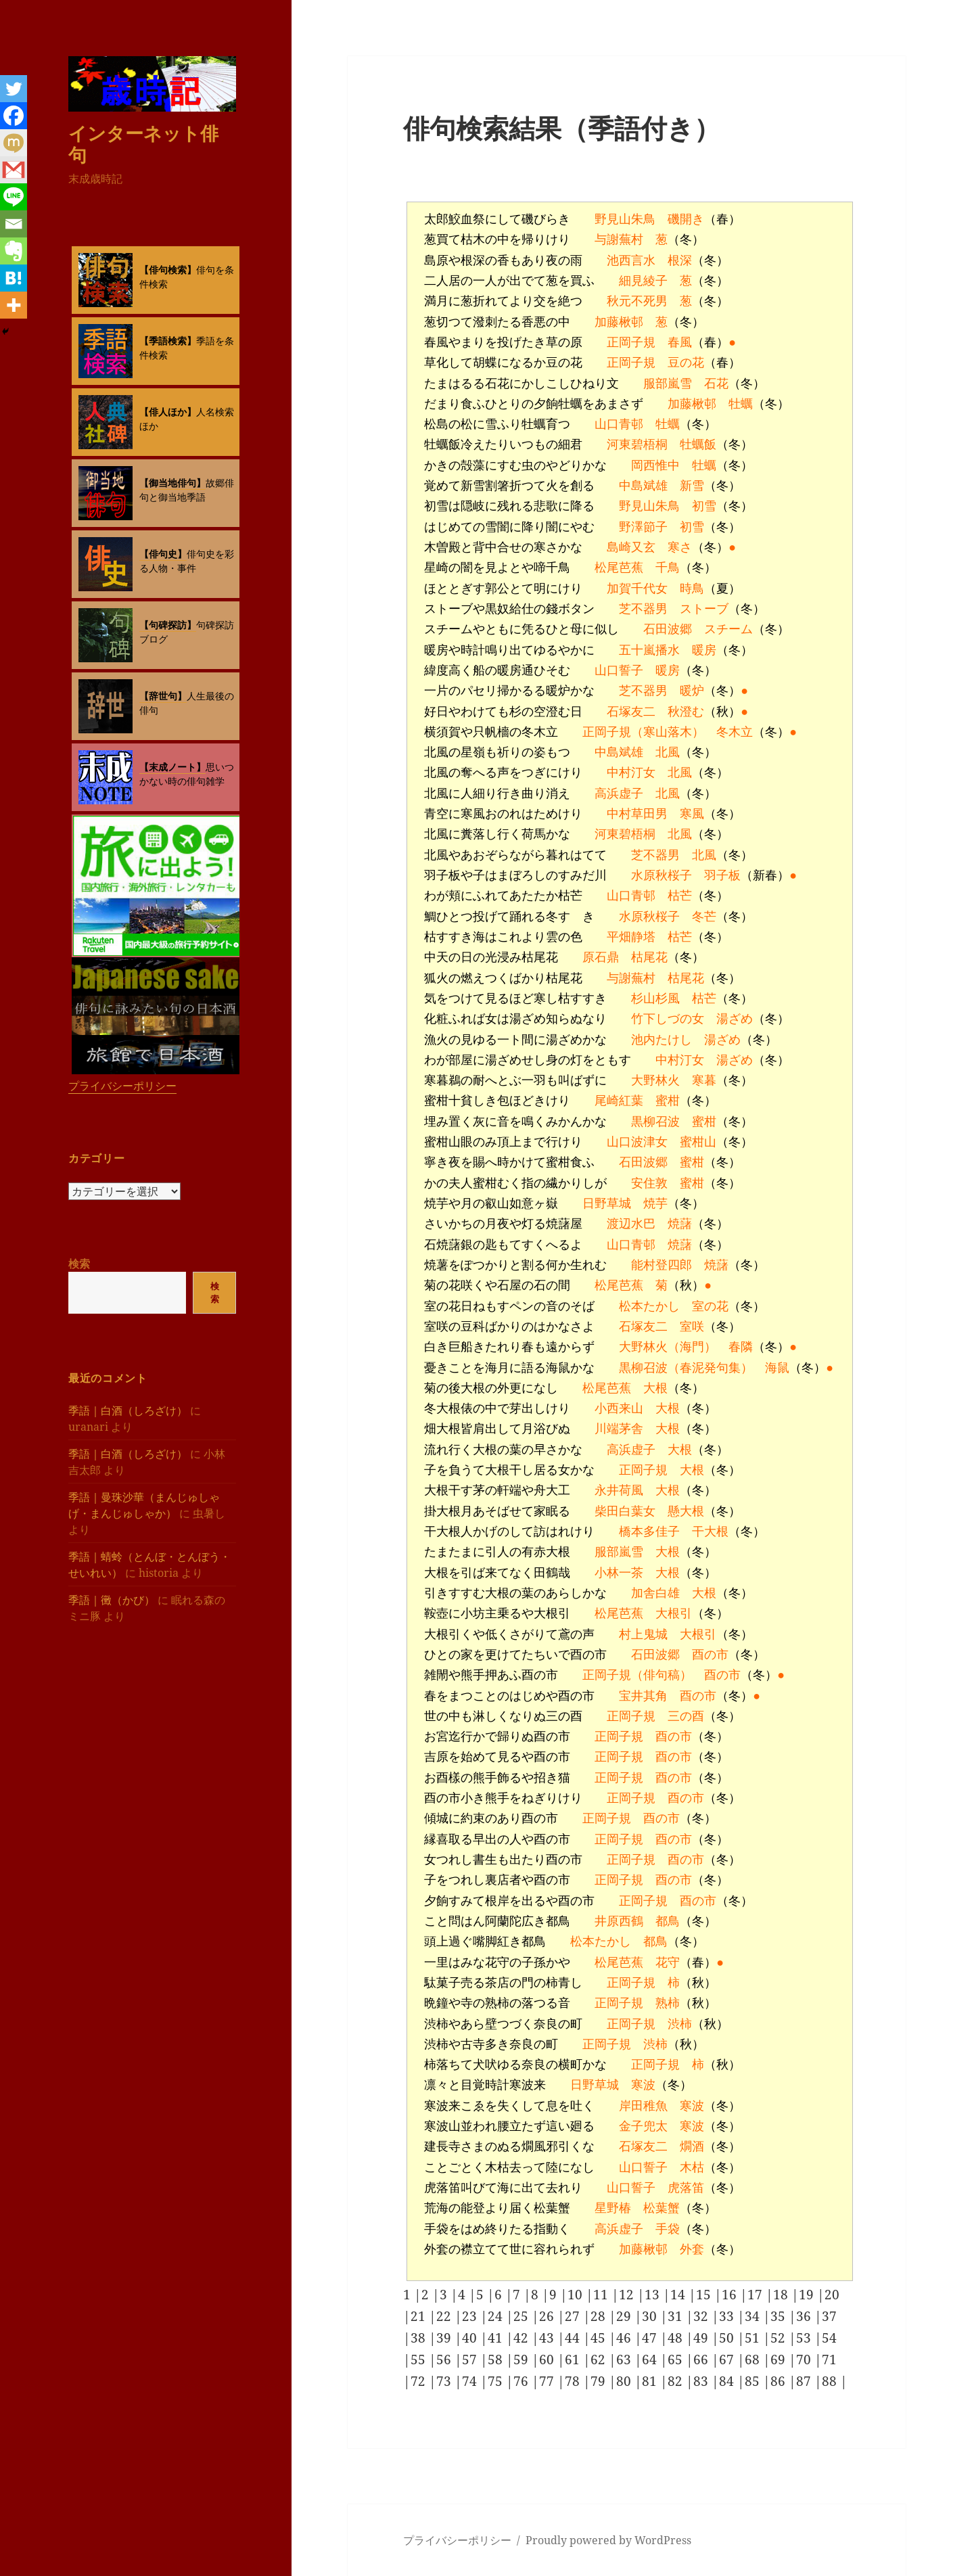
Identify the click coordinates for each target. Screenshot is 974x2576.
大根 (655, 1388)
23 (471, 2316)
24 (497, 2316)
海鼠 (777, 1368)
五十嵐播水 (649, 650)
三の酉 (686, 1716)
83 (702, 2381)
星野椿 (613, 2208)
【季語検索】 (167, 340)
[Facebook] (13, 115)
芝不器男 (643, 609)
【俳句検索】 (167, 269)
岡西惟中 (655, 465)
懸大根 (686, 1511)
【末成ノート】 (172, 766)
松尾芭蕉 (619, 567)
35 (779, 2316)
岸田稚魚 (643, 2106)
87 (805, 2381)
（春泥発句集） (710, 1368)
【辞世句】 (163, 695)
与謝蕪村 (619, 239)
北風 (667, 752)
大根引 (673, 1613)
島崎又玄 (631, 547)
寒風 (692, 814)
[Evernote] (13, 250)
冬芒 (704, 916)
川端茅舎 (619, 1428)
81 (651, 2381)
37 (829, 2316)
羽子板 (722, 875)
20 (832, 2294)
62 (599, 2359)
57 (471, 2359)
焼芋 (655, 1203)
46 (625, 2338)
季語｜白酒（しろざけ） (127, 1409)
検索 (79, 1263)
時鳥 (692, 588)
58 (497, 2359)
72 (420, 2381)
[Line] (13, 196)
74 (471, 2381)
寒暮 (704, 1080)
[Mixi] (13, 142)
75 (497, 2381)
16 (731, 2294)
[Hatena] (13, 278)
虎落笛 (686, 2187)
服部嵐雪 (667, 383)
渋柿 (680, 2024)
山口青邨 (619, 424)
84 (728, 2381)
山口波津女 (637, 1142)
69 (779, 2359)
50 (728, 2338)
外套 (692, 2249)
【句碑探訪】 (167, 624)
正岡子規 (631, 342)
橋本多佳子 (649, 1531)
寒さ (680, 547)
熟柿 (667, 2003)
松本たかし (649, 1306)
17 (756, 2294)
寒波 (643, 2085)
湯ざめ (734, 1019)
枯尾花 (649, 957)
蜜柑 (667, 1100)
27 (574, 2316)
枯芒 (680, 895)
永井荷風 (619, 1490)
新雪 (692, 485)
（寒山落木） (667, 732)
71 (829, 2359)
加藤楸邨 (619, 322)
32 (702, 2316)
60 (548, 2359)
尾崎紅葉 (619, 1100)
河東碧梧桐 (637, 444)
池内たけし (661, 1039)
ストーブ (704, 609)
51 (754, 2338)
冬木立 (734, 732)
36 (805, 2316)
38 (420, 2338)
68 (754, 2359)
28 (599, 2316)
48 (677, 2338)
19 (808, 2294)
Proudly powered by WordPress (608, 2540)
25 (522, 2316)
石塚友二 (631, 711)
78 (574, 2381)
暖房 (704, 650)
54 (829, 2338)
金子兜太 (643, 2126)
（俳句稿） (661, 1675)
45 (599, 2338)
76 (522, 2381)
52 (779, 2338)
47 (651, 2338)
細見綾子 (643, 281)
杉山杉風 (655, 998)
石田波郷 (667, 629)
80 (625, 2381)
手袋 (667, 2229)
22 (445, 2316)
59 (522, 2359)
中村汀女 (631, 772)
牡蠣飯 (698, 444)
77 (548, 2381)
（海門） (692, 1347)
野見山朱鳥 (625, 219)
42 (522, 2338)
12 (628, 2294)
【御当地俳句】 (172, 482)
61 (574, 2359)
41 (497, 2338)
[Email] (13, 223)
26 (548, 2316)
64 (651, 2359)
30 (651, 2316)
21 (420, 2316)
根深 (680, 260)
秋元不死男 (637, 301)
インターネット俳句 (143, 143)
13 (654, 2294)
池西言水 (631, 260)
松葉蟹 (661, 2208)
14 (679, 2294)
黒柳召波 (655, 1121)
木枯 (692, 2167)
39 (445, 2338)
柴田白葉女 (625, 1511)
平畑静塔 (631, 937)
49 (702, 2338)
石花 (716, 383)
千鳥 (667, 567)
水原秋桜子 (661, 875)
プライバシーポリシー (122, 1085)
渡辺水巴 (631, 1223)
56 (445, 2359)
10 (576, 2294)
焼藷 (680, 1223)
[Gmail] (13, 169)
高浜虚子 (619, 793)
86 (779, 2381)
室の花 (710, 1306)
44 (574, 2338)
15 (705, 2294)
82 (677, 2381)
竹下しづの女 (667, 1019)
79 (599, 2381)
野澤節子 (643, 527)
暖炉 (692, 690)
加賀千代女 (637, 588)
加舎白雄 (655, 1593)
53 (805, 2338)
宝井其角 (643, 1696)
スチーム (728, 629)
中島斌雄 (643, 485)
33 (728, 2316)
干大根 (710, 1531)
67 (728, 2359)
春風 (680, 342)
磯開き (686, 219)
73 (445, 2381)
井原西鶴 (619, 1921)
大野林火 (655, 1080)
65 (677, 2359)
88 (831, 2381)
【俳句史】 (163, 553)
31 (677, 2316)
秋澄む (686, 711)
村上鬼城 (643, 1634)
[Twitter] (13, 88)
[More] (13, 305)
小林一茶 (619, 1573)
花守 (667, 1962)
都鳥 (667, 1921)
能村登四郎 (661, 1265)
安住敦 (649, 1183)
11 (602, 2294)
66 (702, 2359)
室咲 (692, 1326)
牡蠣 (740, 404)
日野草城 (606, 1203)
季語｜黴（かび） (111, 1599)
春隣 (740, 1347)
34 (754, 2316)
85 (754, 2381)
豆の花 (686, 362)
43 (548, 2338)
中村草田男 (637, 814)
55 (420, 2359)
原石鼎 (600, 957)
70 (805, 2359)
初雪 (704, 506)
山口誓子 (619, 670)
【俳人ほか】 (167, 411)
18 (782, 2294)
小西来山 (619, 1408)
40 (471, 2338)
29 (625, 2316)
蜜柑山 (698, 1142)
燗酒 (692, 2146)
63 (625, 2359)
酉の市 (710, 1654)
